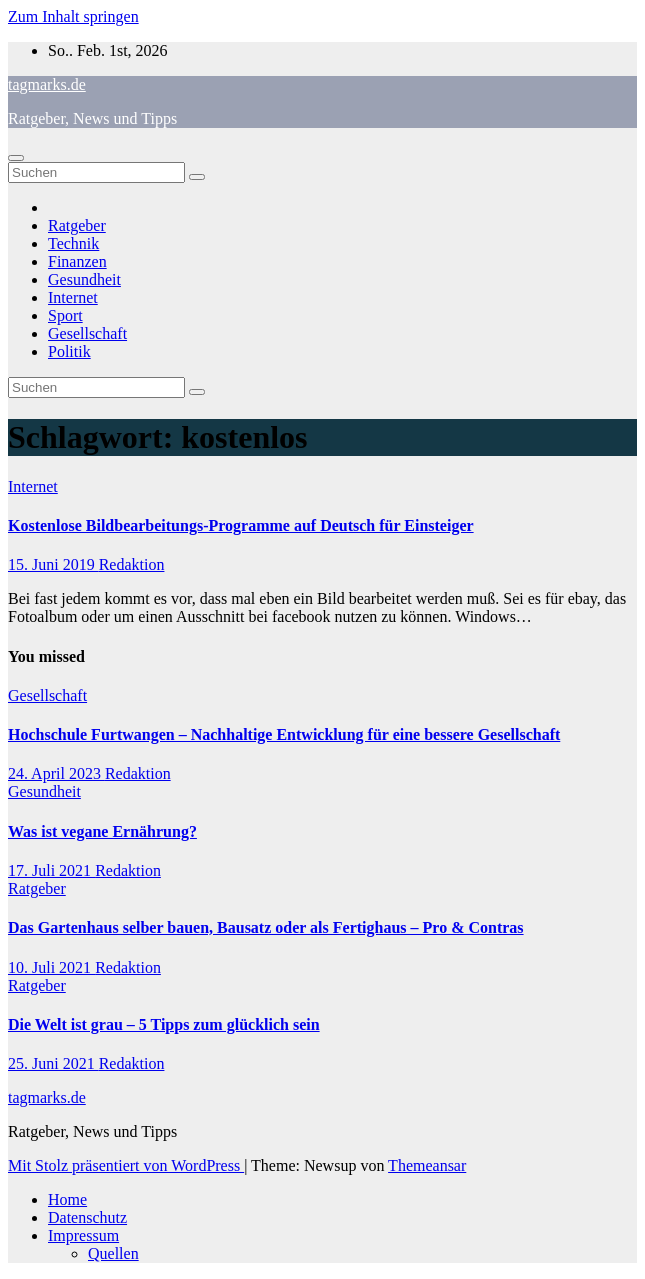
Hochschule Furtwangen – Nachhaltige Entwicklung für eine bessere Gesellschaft (284, 734)
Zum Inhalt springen (73, 16)
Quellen (113, 1253)
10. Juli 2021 (51, 967)
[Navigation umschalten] (16, 158)
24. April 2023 (56, 773)
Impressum (83, 1235)
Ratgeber (77, 225)
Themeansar (427, 1165)
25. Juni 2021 (53, 1063)
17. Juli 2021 (51, 870)
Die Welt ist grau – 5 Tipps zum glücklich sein (164, 1024)
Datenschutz (87, 1217)
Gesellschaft (87, 333)
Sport (65, 315)
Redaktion (132, 564)
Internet (73, 297)
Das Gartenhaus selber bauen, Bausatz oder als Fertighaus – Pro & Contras (266, 927)
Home (67, 1199)
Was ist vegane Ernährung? (102, 831)
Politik (69, 351)
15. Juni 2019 (53, 564)
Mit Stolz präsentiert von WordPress (126, 1165)
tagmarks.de (47, 84)
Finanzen (77, 261)
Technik (73, 243)
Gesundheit (84, 279)
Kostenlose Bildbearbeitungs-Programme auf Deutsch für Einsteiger (241, 525)
